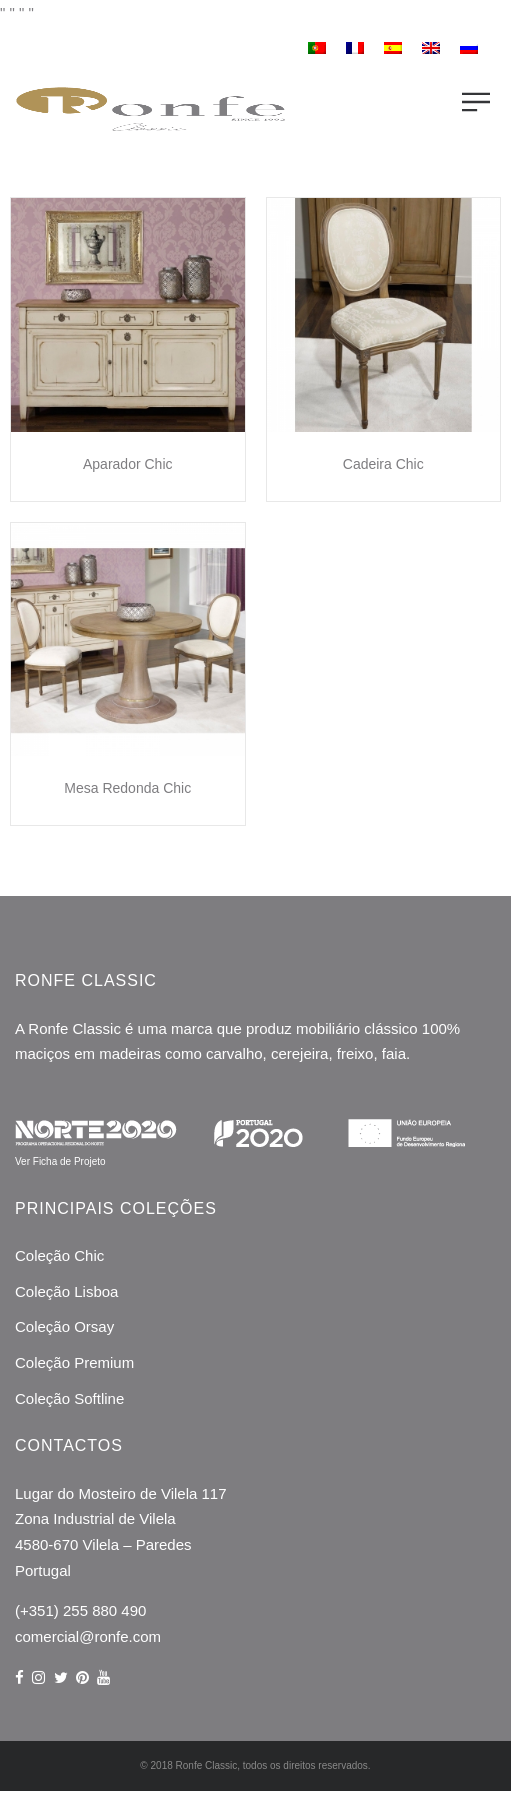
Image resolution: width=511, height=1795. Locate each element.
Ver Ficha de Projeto (60, 1161)
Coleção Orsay (64, 1326)
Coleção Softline (69, 1398)
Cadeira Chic (383, 464)
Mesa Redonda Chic (127, 788)
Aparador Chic (128, 464)
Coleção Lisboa (66, 1291)
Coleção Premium (74, 1362)
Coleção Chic (59, 1255)
